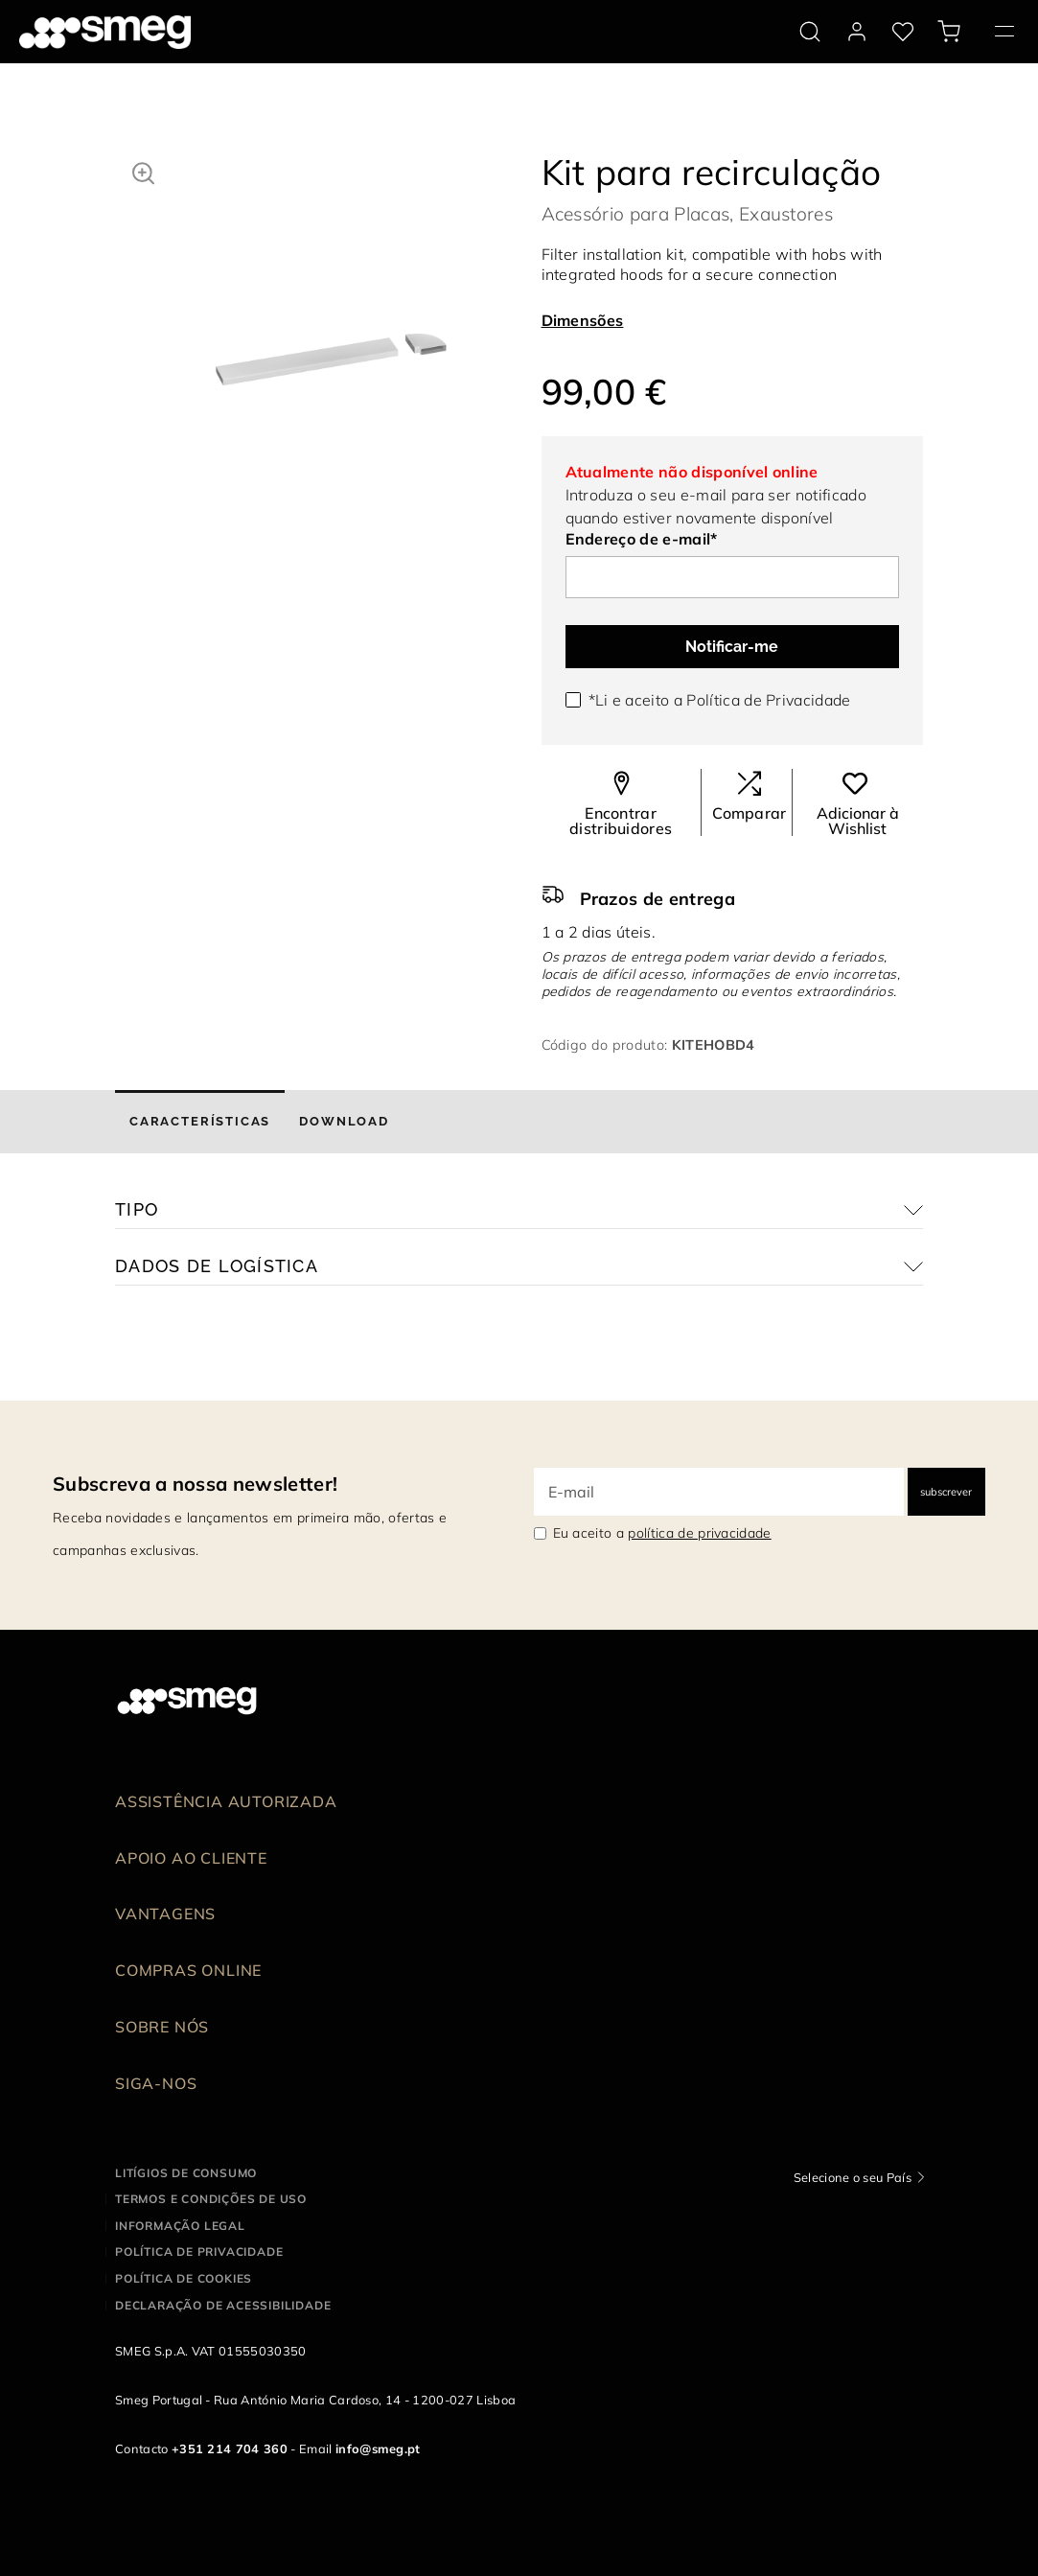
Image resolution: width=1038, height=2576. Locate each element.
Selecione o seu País (852, 2177)
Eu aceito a (662, 1533)
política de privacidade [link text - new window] (699, 1533)
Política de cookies (183, 2278)
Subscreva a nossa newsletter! (195, 1484)
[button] (143, 170)
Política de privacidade (199, 2251)
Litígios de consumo (186, 2173)
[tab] (200, 1121)
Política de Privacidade (768, 699)
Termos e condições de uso (211, 2199)
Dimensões (583, 320)
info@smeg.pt (378, 2448)
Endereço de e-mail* (641, 538)
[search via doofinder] (809, 31)
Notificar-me (731, 647)
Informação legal (180, 2225)
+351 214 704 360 (230, 2448)
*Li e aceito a (719, 699)
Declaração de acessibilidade (223, 2305)
